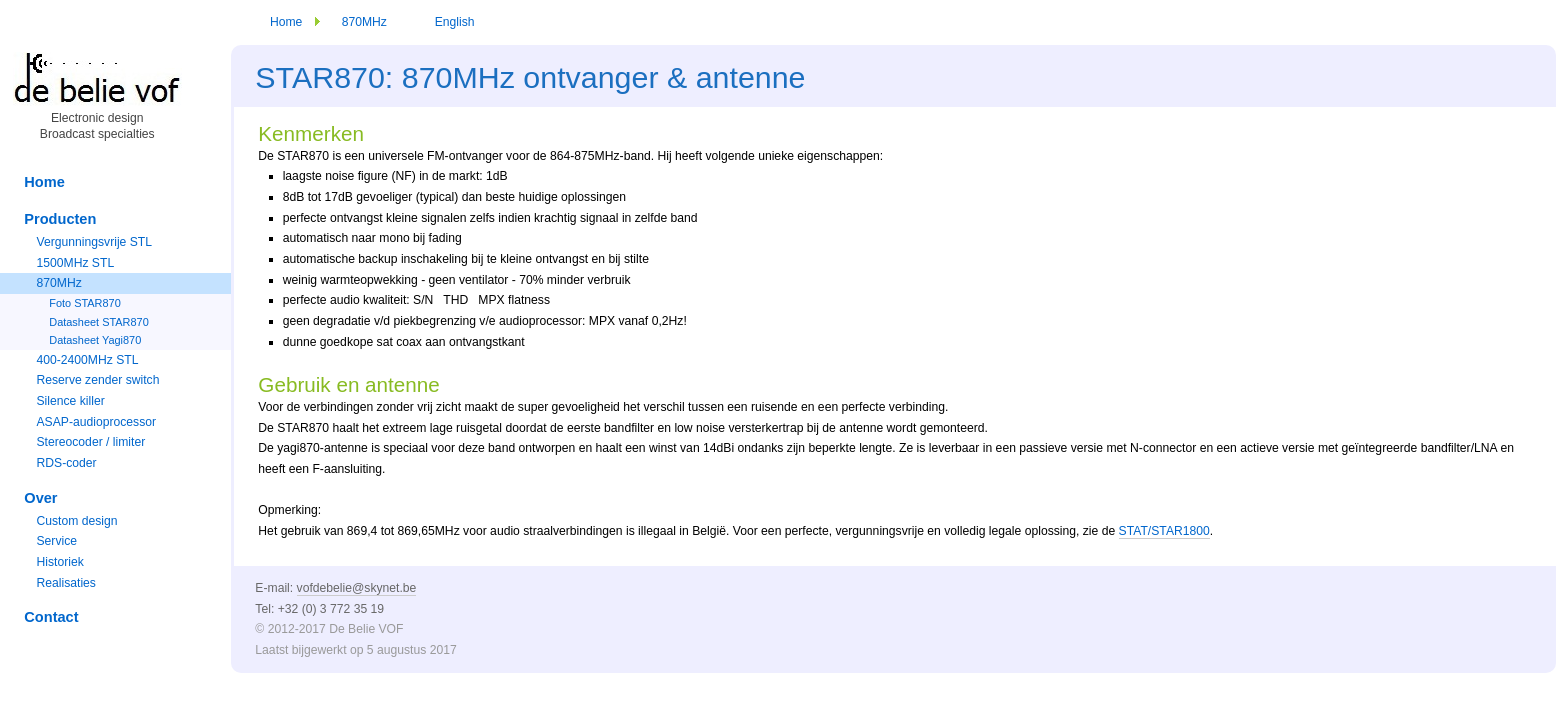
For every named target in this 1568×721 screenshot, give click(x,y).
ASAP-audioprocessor (96, 422)
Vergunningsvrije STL (94, 242)
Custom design (76, 521)
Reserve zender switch (97, 380)
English (455, 22)
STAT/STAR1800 (1164, 531)
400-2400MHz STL (87, 360)
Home (286, 22)
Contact (51, 617)
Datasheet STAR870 (99, 322)
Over (40, 498)
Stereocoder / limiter (90, 442)
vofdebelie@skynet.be (357, 588)
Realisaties (65, 583)
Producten (60, 219)
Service (56, 541)
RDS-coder (66, 463)
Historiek (59, 562)
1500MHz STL (75, 263)
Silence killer (70, 401)
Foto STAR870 (85, 303)
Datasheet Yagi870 (95, 340)
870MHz (364, 22)
